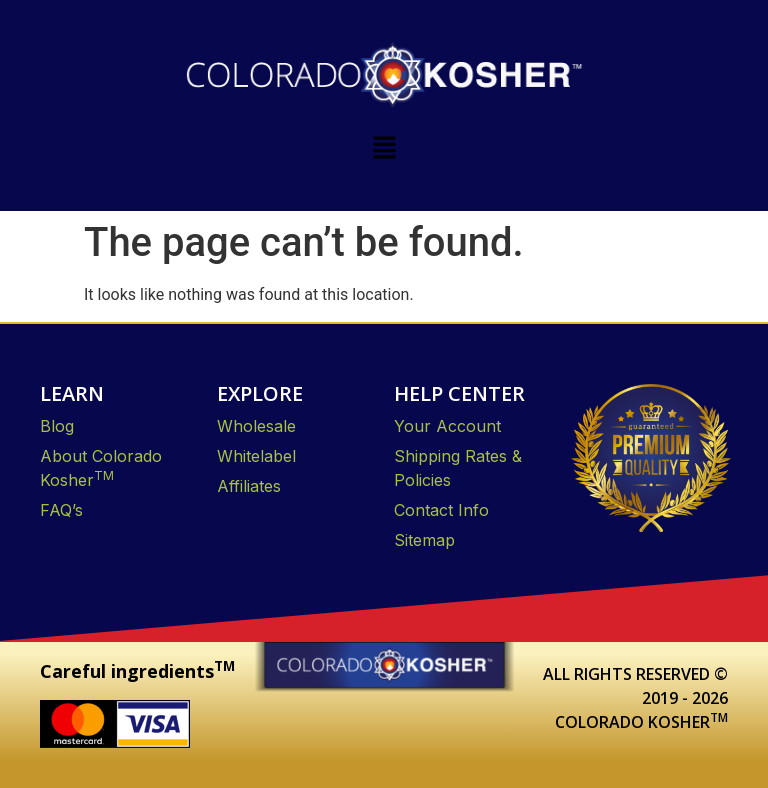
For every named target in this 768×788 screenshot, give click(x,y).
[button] (384, 149)
